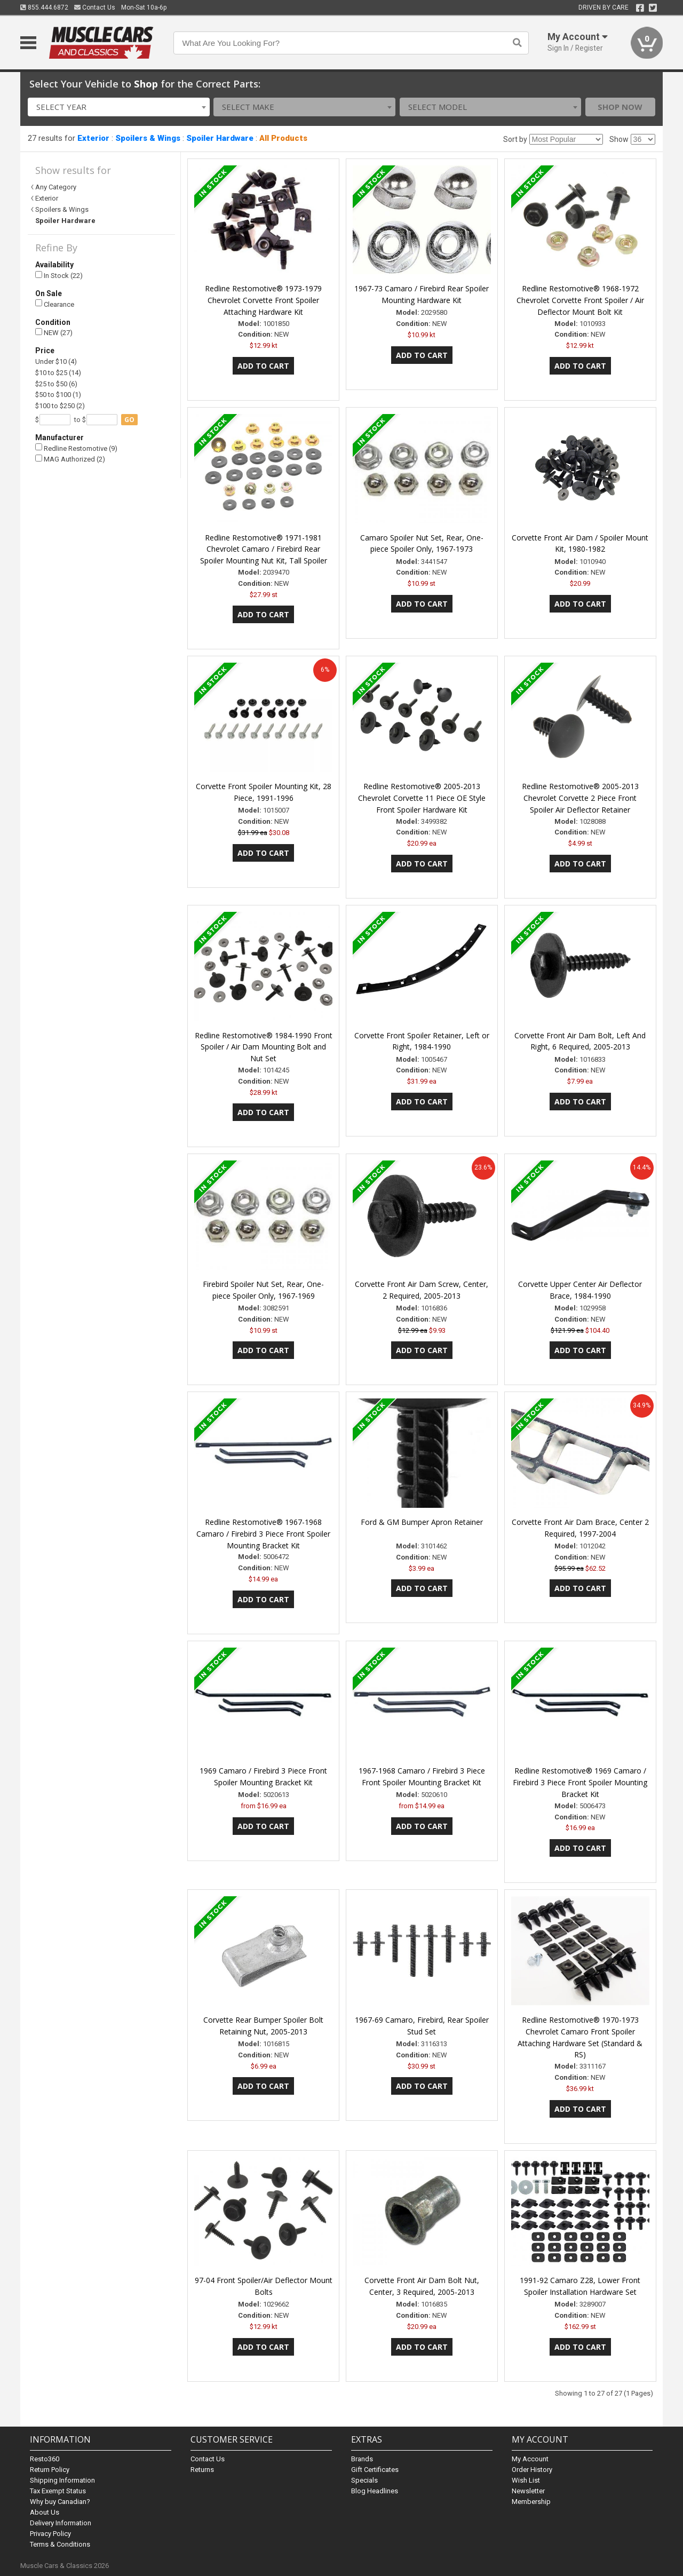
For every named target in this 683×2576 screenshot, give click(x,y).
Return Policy (49, 2470)
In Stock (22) (59, 275)
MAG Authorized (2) (70, 459)
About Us (44, 2512)
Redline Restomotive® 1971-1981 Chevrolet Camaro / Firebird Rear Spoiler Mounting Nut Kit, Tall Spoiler (263, 549)
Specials (364, 2480)
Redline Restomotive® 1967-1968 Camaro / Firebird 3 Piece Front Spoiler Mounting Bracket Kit (263, 1534)
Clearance (54, 303)
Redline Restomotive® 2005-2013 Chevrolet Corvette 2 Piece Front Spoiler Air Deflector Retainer (580, 798)
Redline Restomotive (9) (76, 447)
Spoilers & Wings (147, 138)
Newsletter (528, 2491)
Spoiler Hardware (219, 138)
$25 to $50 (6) (56, 384)
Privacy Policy (50, 2534)
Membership (531, 2502)
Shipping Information (62, 2480)
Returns (202, 2470)
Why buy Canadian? (60, 2502)
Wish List (526, 2480)
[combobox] (119, 107)
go (129, 419)
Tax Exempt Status (58, 2491)
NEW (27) (54, 332)
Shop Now (620, 106)
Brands (362, 2459)
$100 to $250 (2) (60, 406)
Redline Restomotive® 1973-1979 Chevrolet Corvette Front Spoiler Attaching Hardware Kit (263, 300)
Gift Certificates (375, 2470)
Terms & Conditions (60, 2544)
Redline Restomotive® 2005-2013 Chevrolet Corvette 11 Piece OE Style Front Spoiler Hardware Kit (422, 798)
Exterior (93, 138)
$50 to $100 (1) (58, 395)
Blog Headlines (374, 2491)
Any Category (55, 187)
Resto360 (44, 2459)
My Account (530, 2459)
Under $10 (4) (56, 361)
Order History (532, 2470)
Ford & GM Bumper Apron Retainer (422, 1522)
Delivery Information (60, 2523)
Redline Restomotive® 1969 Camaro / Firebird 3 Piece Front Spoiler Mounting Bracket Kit (580, 1782)
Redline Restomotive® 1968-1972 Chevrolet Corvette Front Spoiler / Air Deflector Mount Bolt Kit (580, 300)
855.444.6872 (44, 7)
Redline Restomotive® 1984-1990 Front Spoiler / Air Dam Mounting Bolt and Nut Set (263, 1047)
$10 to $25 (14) (58, 373)
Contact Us (94, 7)
